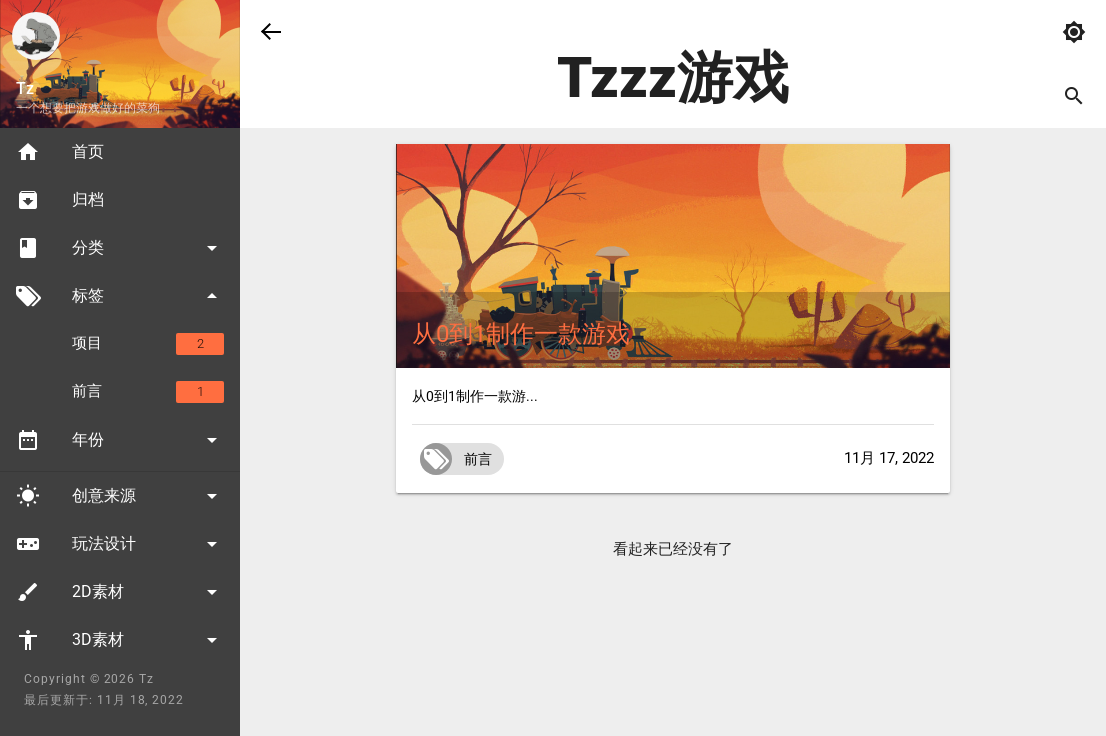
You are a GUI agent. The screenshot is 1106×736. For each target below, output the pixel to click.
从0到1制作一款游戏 (521, 334)
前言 (148, 392)
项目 (148, 344)
